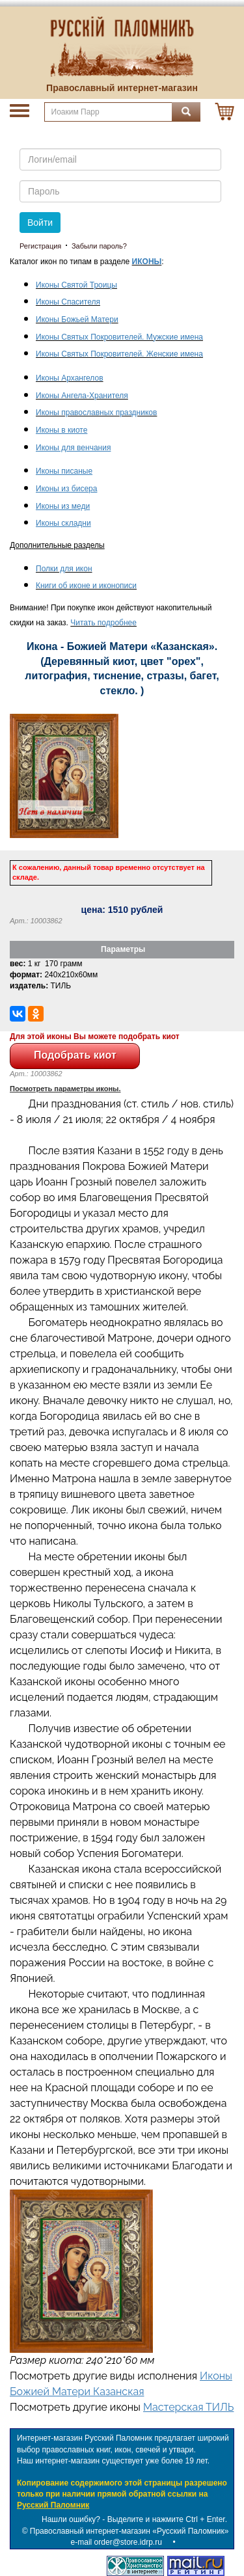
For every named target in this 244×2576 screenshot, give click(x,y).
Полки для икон (64, 568)
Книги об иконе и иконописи (86, 585)
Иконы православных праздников (96, 412)
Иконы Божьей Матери (77, 319)
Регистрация (40, 246)
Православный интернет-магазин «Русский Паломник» (129, 2531)
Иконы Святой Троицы (76, 285)
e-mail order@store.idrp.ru (116, 2542)
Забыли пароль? (99, 246)
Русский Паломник (53, 2505)
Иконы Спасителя (68, 301)
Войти (40, 222)
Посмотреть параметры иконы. (65, 1088)
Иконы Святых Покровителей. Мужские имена (119, 337)
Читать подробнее (103, 622)
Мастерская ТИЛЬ (188, 2407)
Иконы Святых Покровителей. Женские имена (119, 354)
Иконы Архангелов (69, 378)
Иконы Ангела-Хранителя (82, 395)
